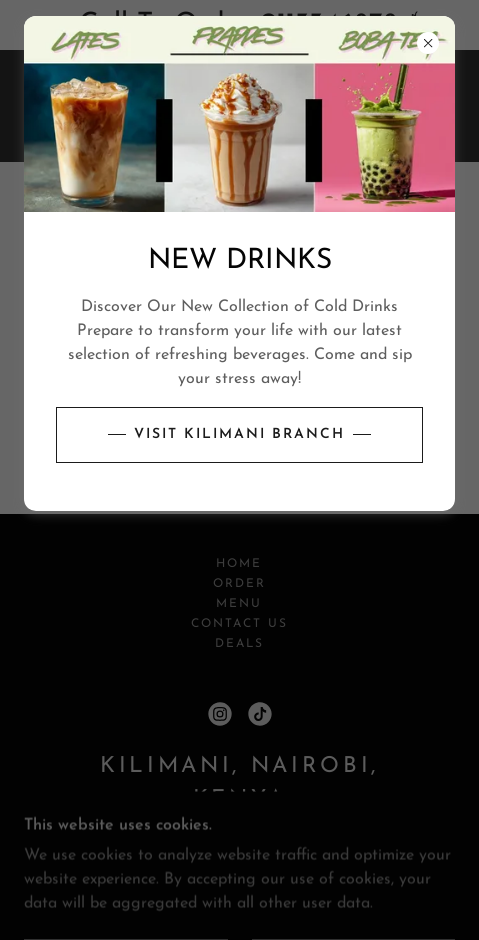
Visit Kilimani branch (239, 434)
